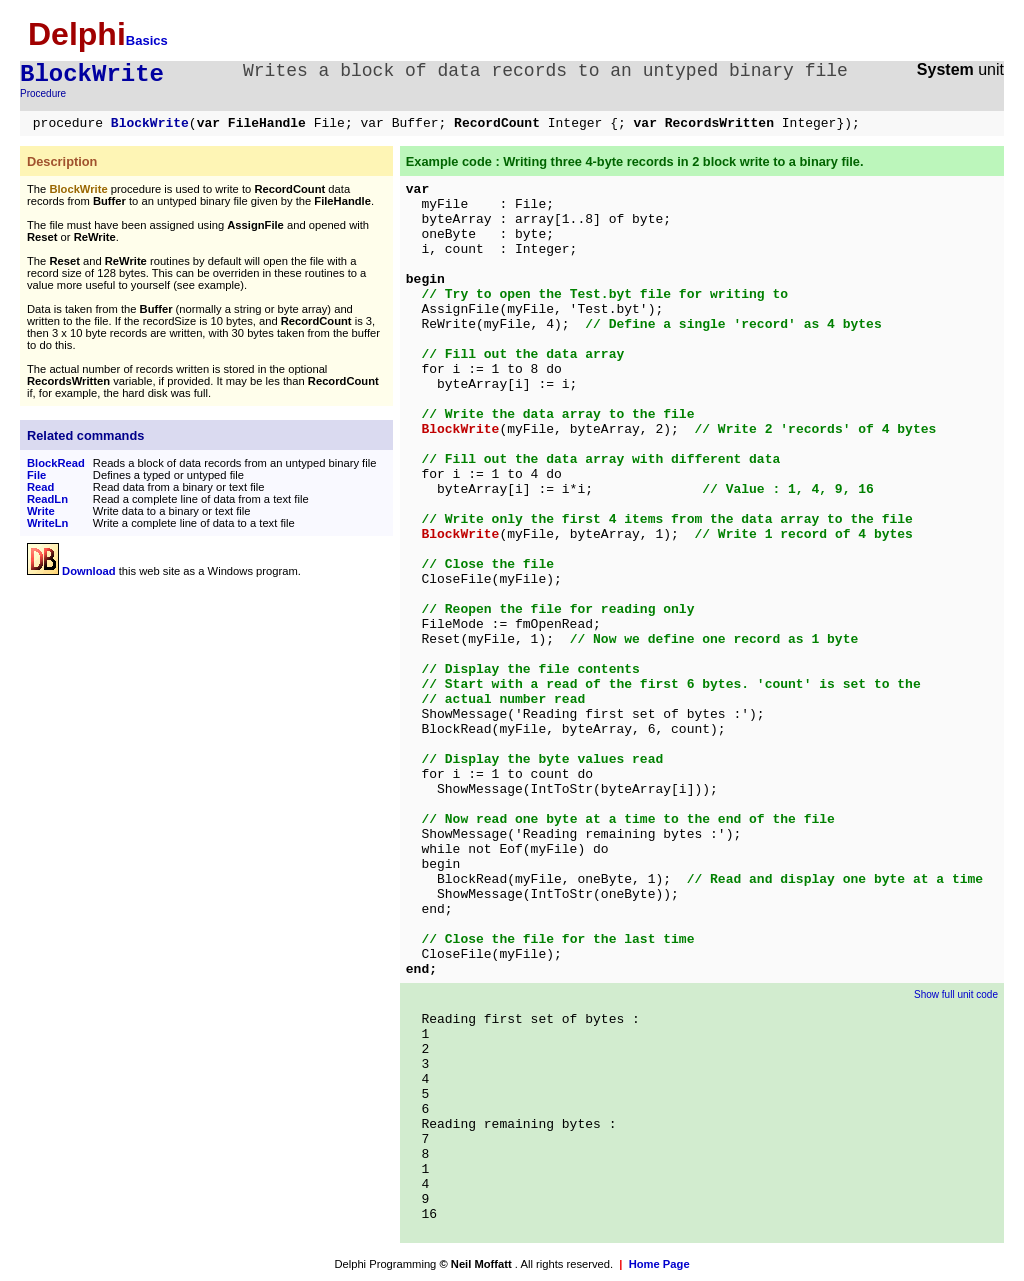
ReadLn (47, 499)
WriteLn (47, 523)
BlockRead (56, 463)
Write (41, 511)
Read (40, 487)
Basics (147, 40)
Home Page (659, 1264)
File (36, 475)
